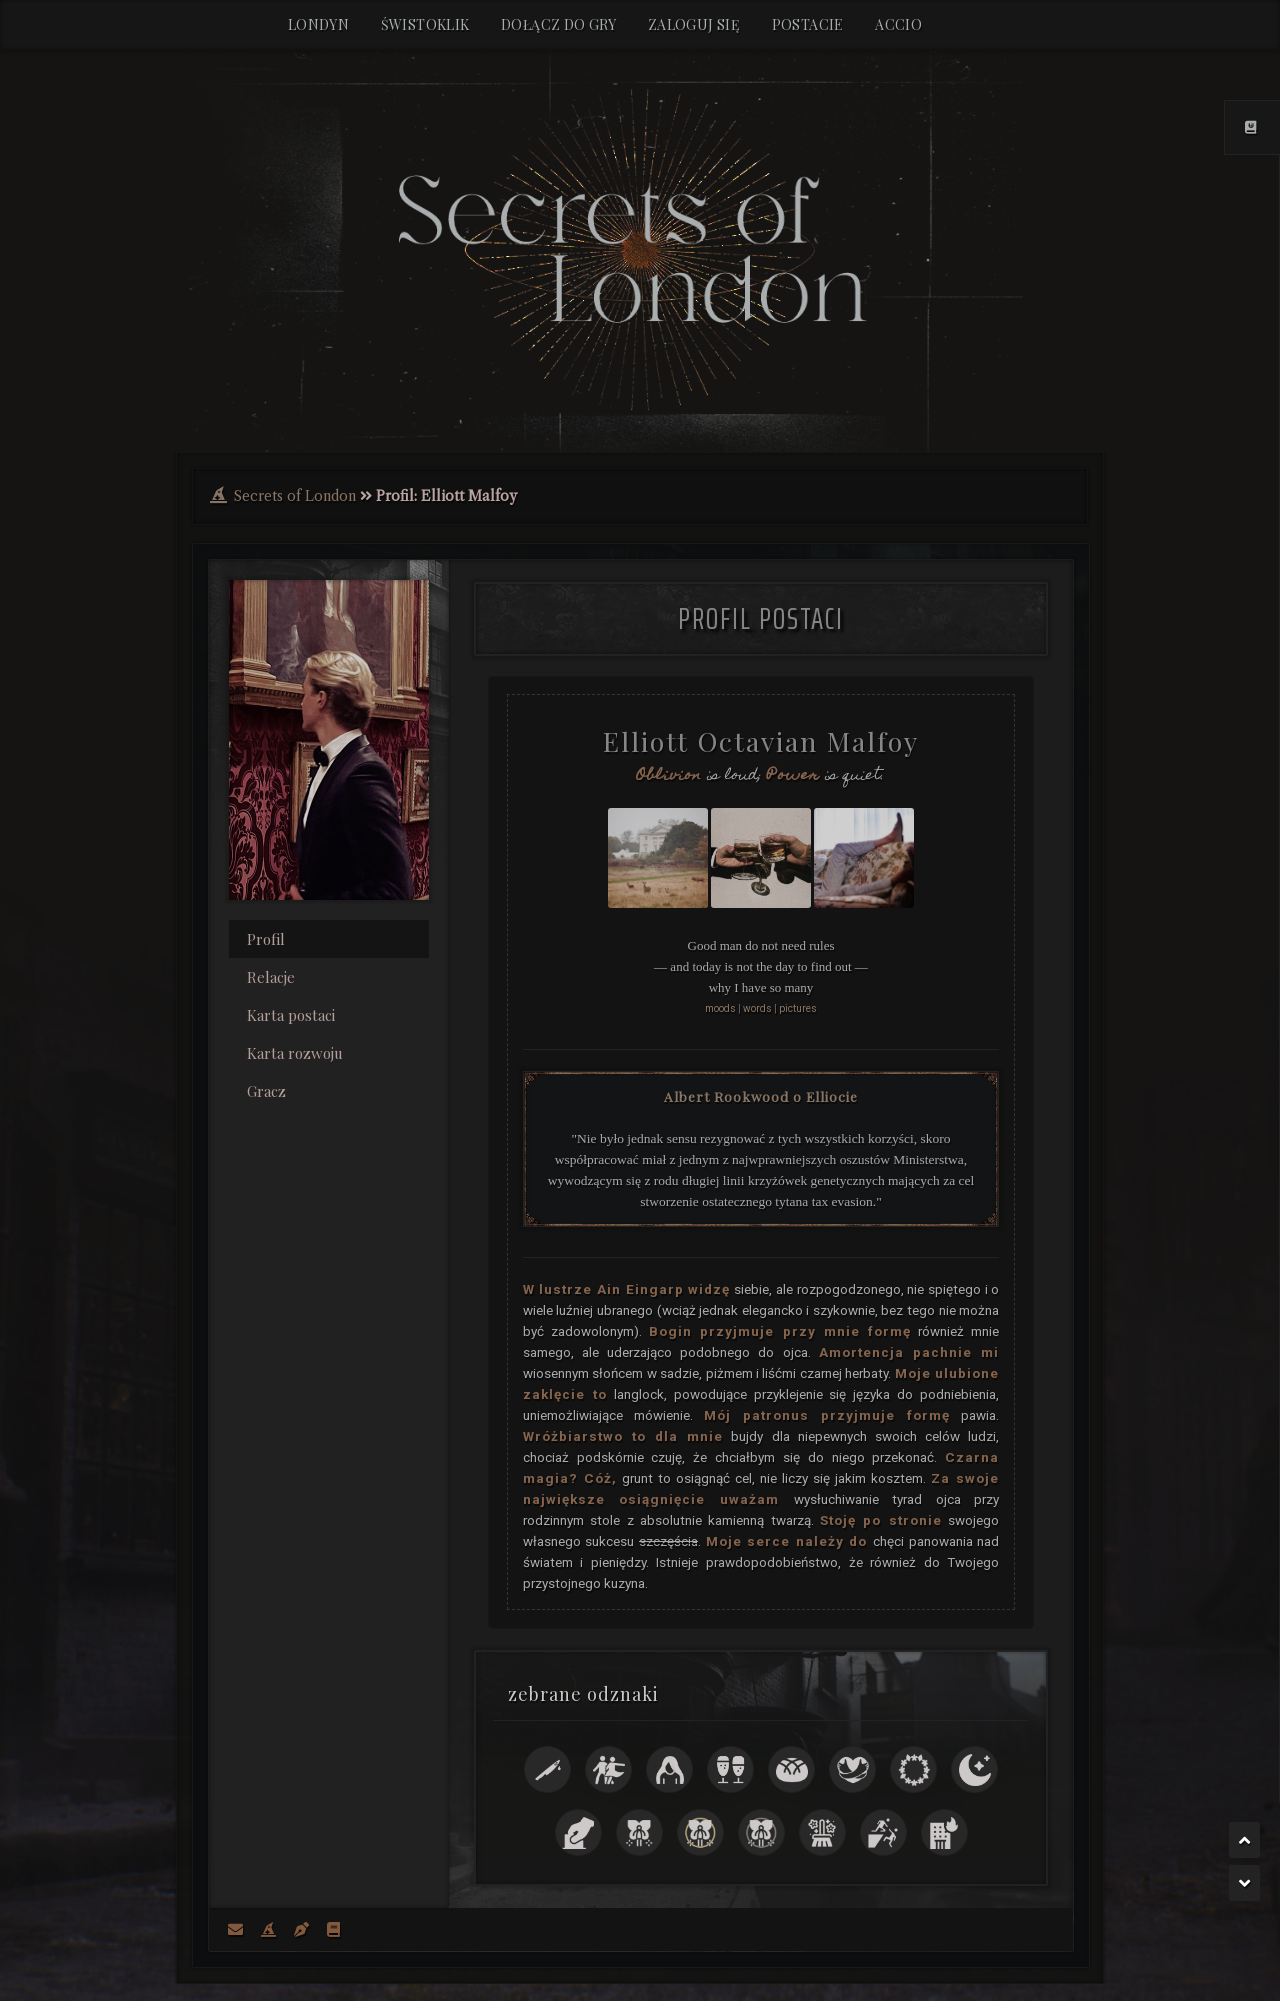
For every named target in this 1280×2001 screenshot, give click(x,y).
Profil (266, 936)
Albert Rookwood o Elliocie (761, 1093)
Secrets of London (295, 493)
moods (720, 1005)
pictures (798, 1005)
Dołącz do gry (558, 24)
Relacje (271, 974)
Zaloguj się (694, 24)
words (757, 1005)
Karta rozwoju (295, 1050)
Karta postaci (291, 1012)
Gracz (266, 1088)
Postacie (808, 24)
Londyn (318, 24)
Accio (898, 24)
